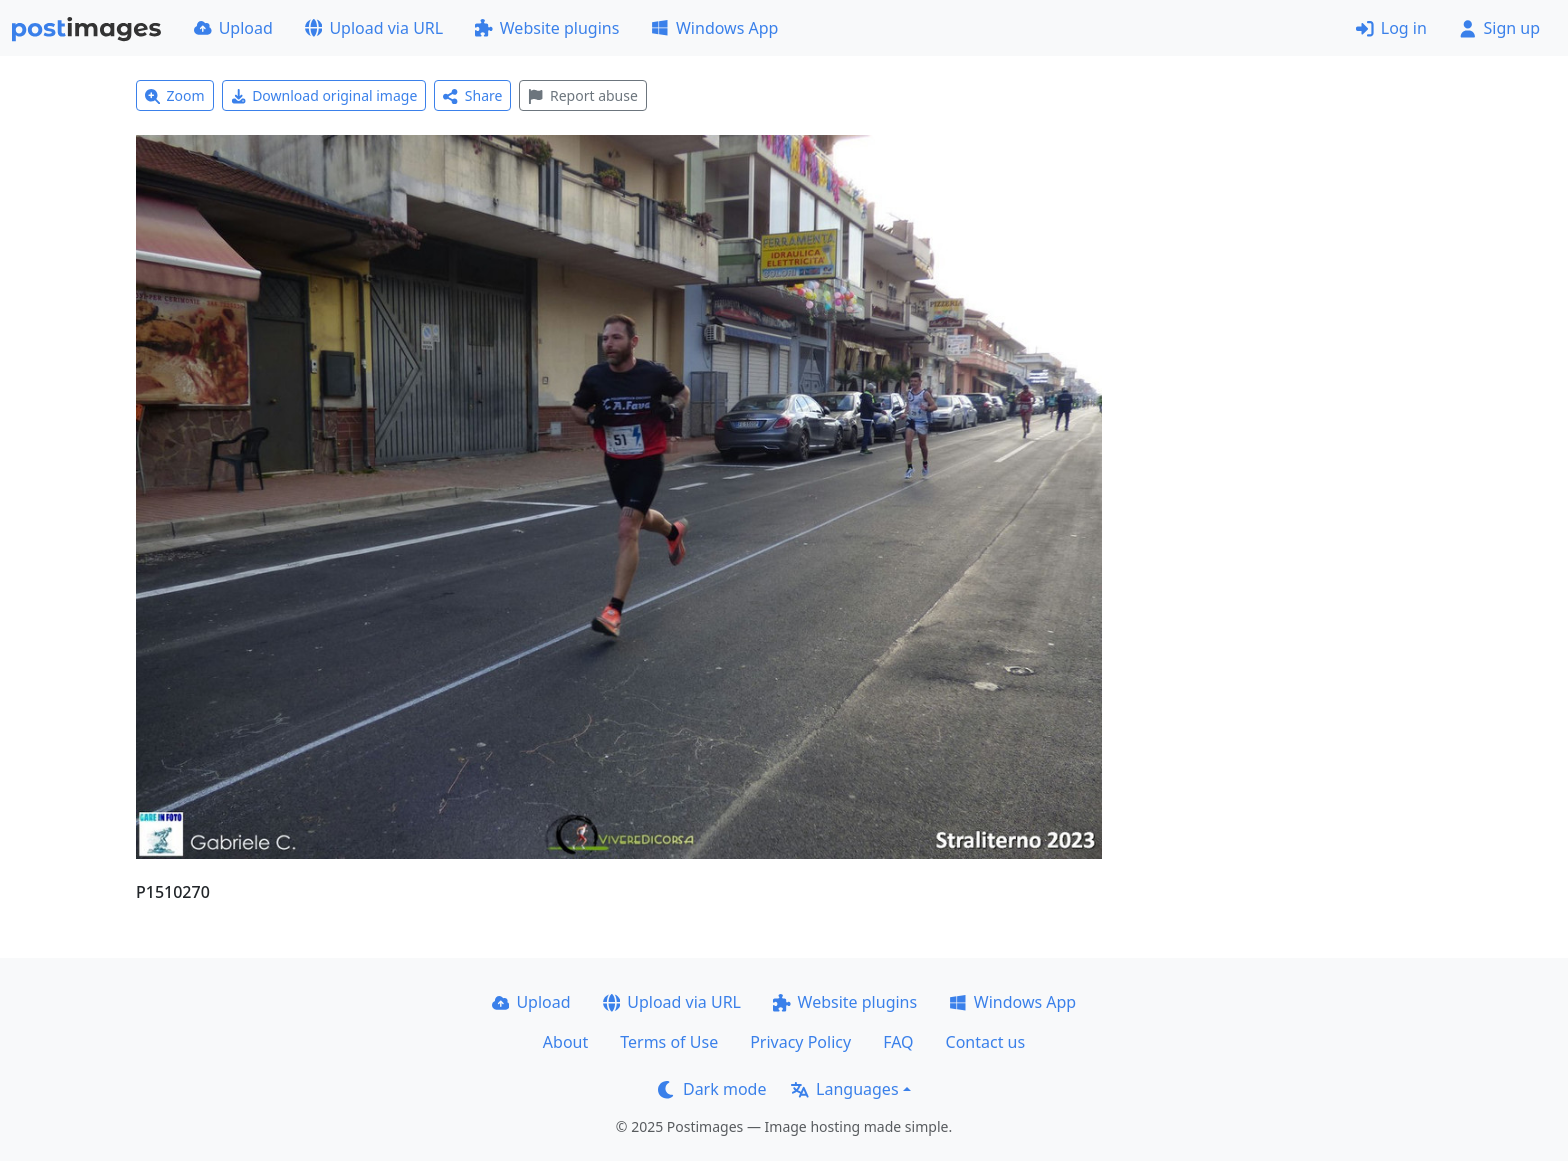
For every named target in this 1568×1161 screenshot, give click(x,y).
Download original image (324, 95)
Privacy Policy (800, 1042)
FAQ (898, 1042)
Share (472, 95)
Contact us (986, 1042)
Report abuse (582, 95)
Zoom (175, 95)
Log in (1391, 28)
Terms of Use (669, 1042)
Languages (844, 1089)
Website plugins (547, 28)
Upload (233, 28)
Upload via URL (374, 28)
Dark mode (712, 1089)
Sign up (1499, 28)
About (565, 1042)
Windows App (714, 28)
